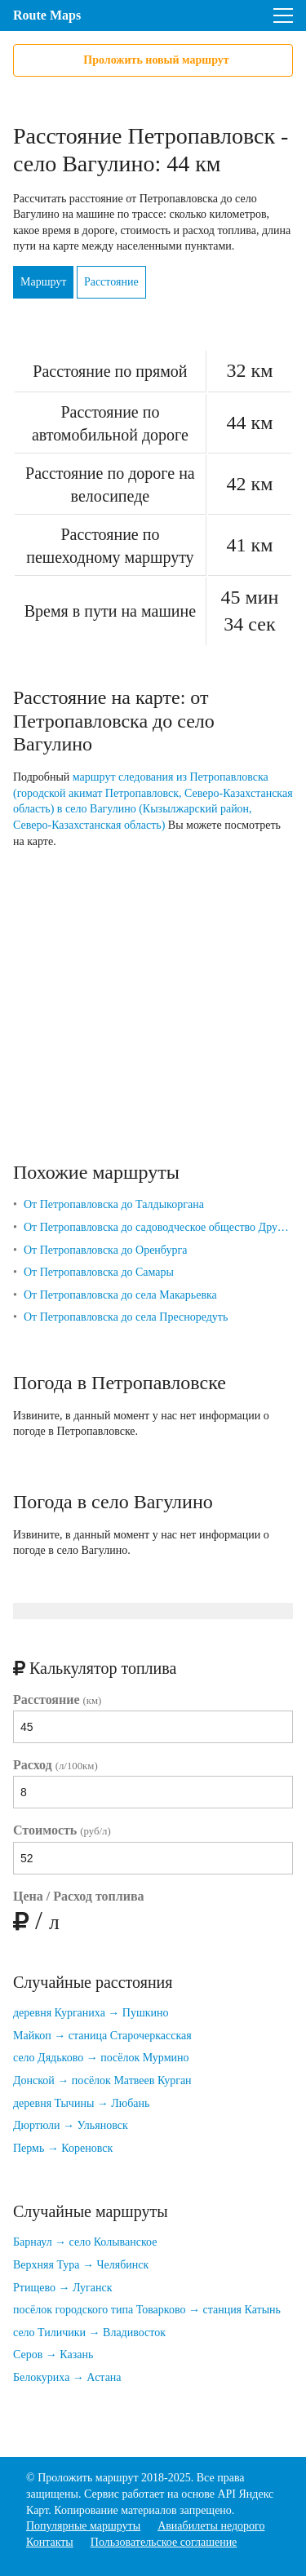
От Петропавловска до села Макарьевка (120, 1295)
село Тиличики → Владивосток (89, 2332)
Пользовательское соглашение (164, 2542)
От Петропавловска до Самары (99, 1272)
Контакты (49, 2542)
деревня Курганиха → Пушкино (91, 2013)
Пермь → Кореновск (63, 2148)
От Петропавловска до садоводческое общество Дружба (158, 1227)
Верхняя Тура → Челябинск (81, 2265)
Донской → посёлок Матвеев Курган (102, 2080)
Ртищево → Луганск (63, 2288)
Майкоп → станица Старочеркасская (102, 2035)
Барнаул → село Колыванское (85, 2242)
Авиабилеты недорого (210, 2526)
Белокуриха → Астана (67, 2377)
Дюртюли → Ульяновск (70, 2125)
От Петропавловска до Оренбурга (106, 1250)
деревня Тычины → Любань (81, 2103)
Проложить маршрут (88, 2478)
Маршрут (43, 282)
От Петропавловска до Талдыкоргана (114, 1204)
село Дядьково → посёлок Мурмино (100, 2058)
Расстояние (111, 282)
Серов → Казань (53, 2354)
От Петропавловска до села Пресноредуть (126, 1317)
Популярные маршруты (83, 2526)
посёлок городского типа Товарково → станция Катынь (147, 2310)
